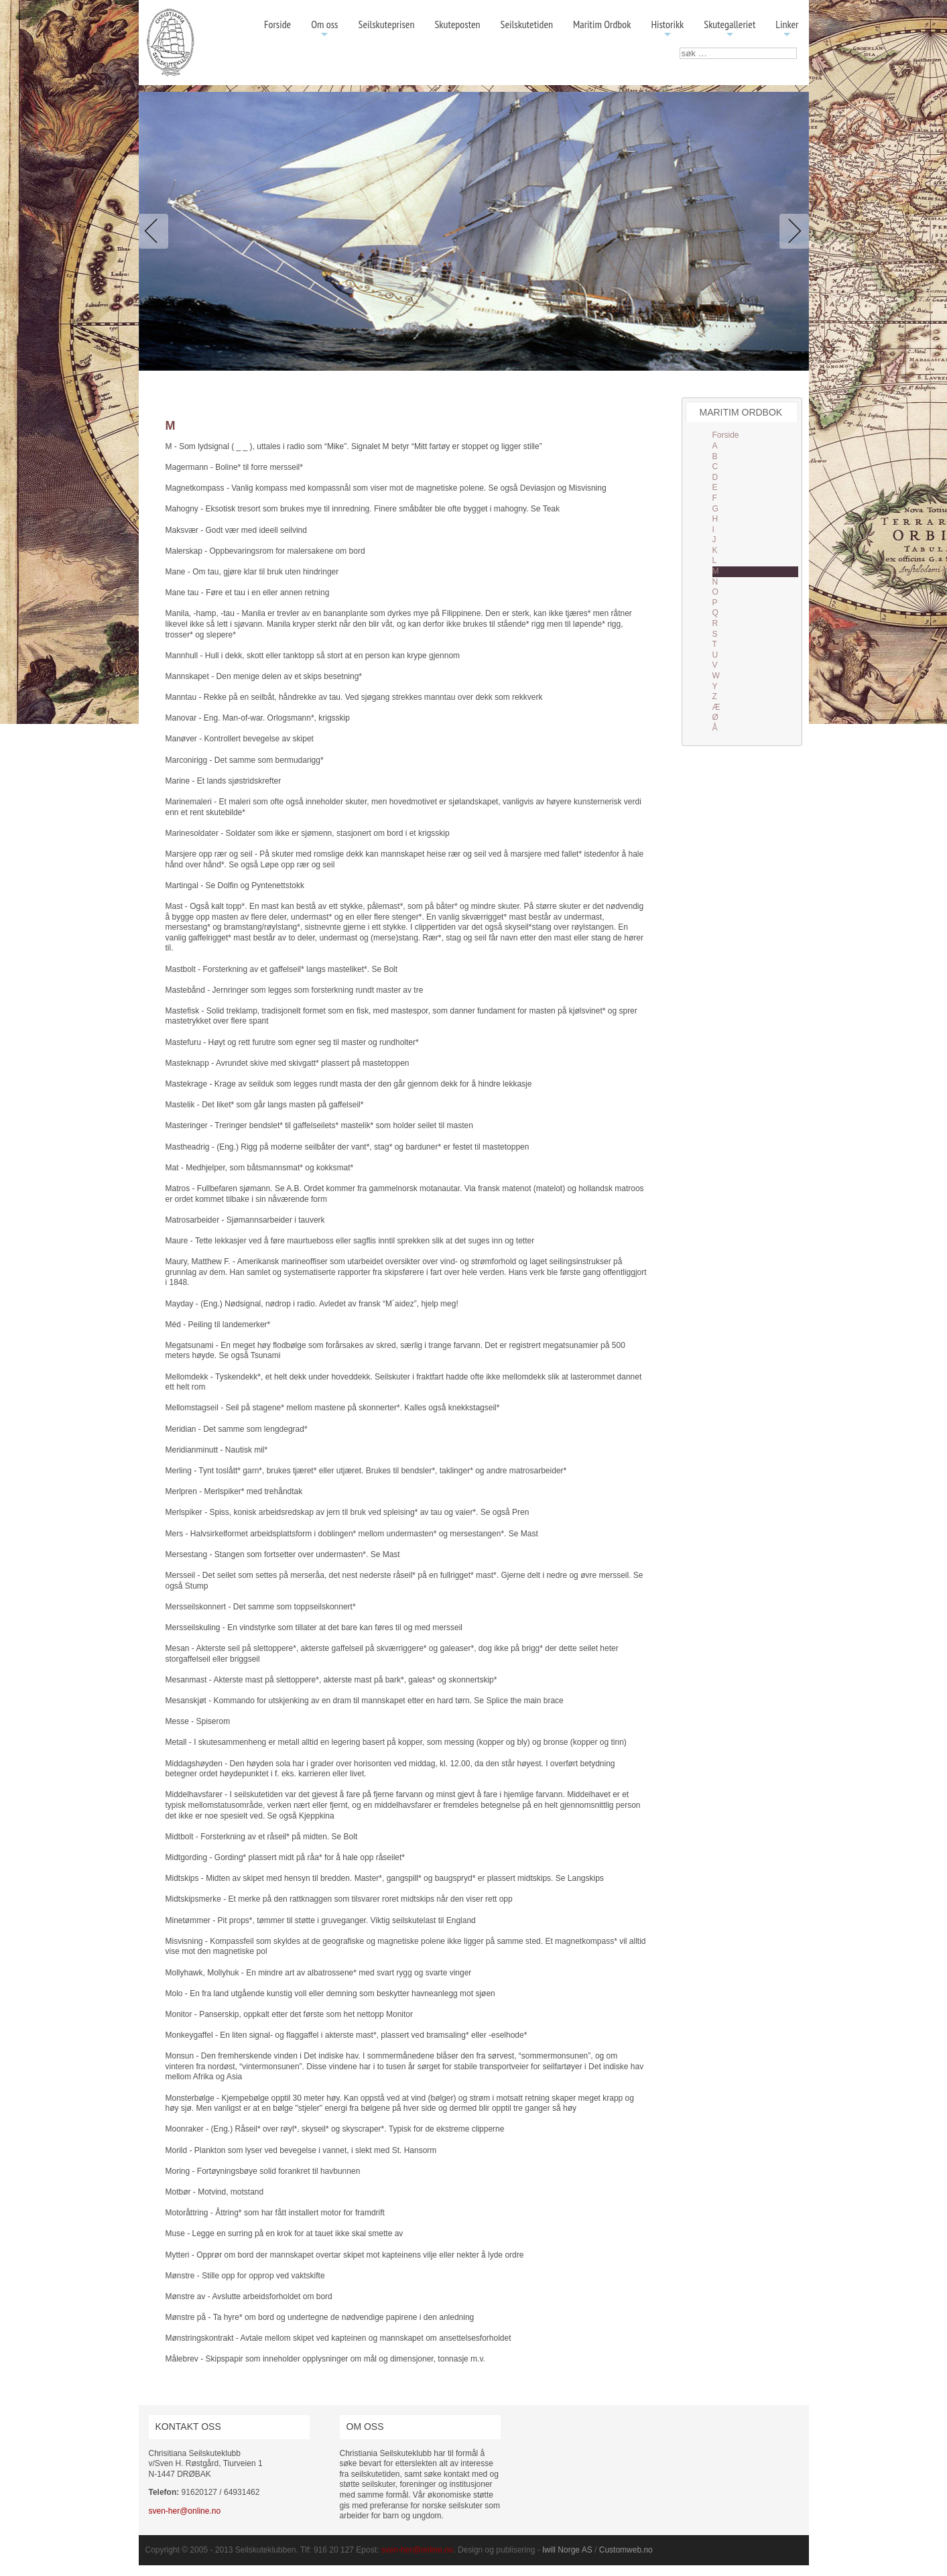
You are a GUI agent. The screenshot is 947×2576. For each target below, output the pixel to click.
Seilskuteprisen (387, 24)
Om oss (324, 29)
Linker (786, 29)
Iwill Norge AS (567, 2550)
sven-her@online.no (185, 2511)
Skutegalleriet (729, 29)
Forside (277, 24)
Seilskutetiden (527, 24)
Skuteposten (457, 24)
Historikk (667, 29)
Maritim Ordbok (602, 24)
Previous (156, 231)
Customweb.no (626, 2550)
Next (791, 231)
